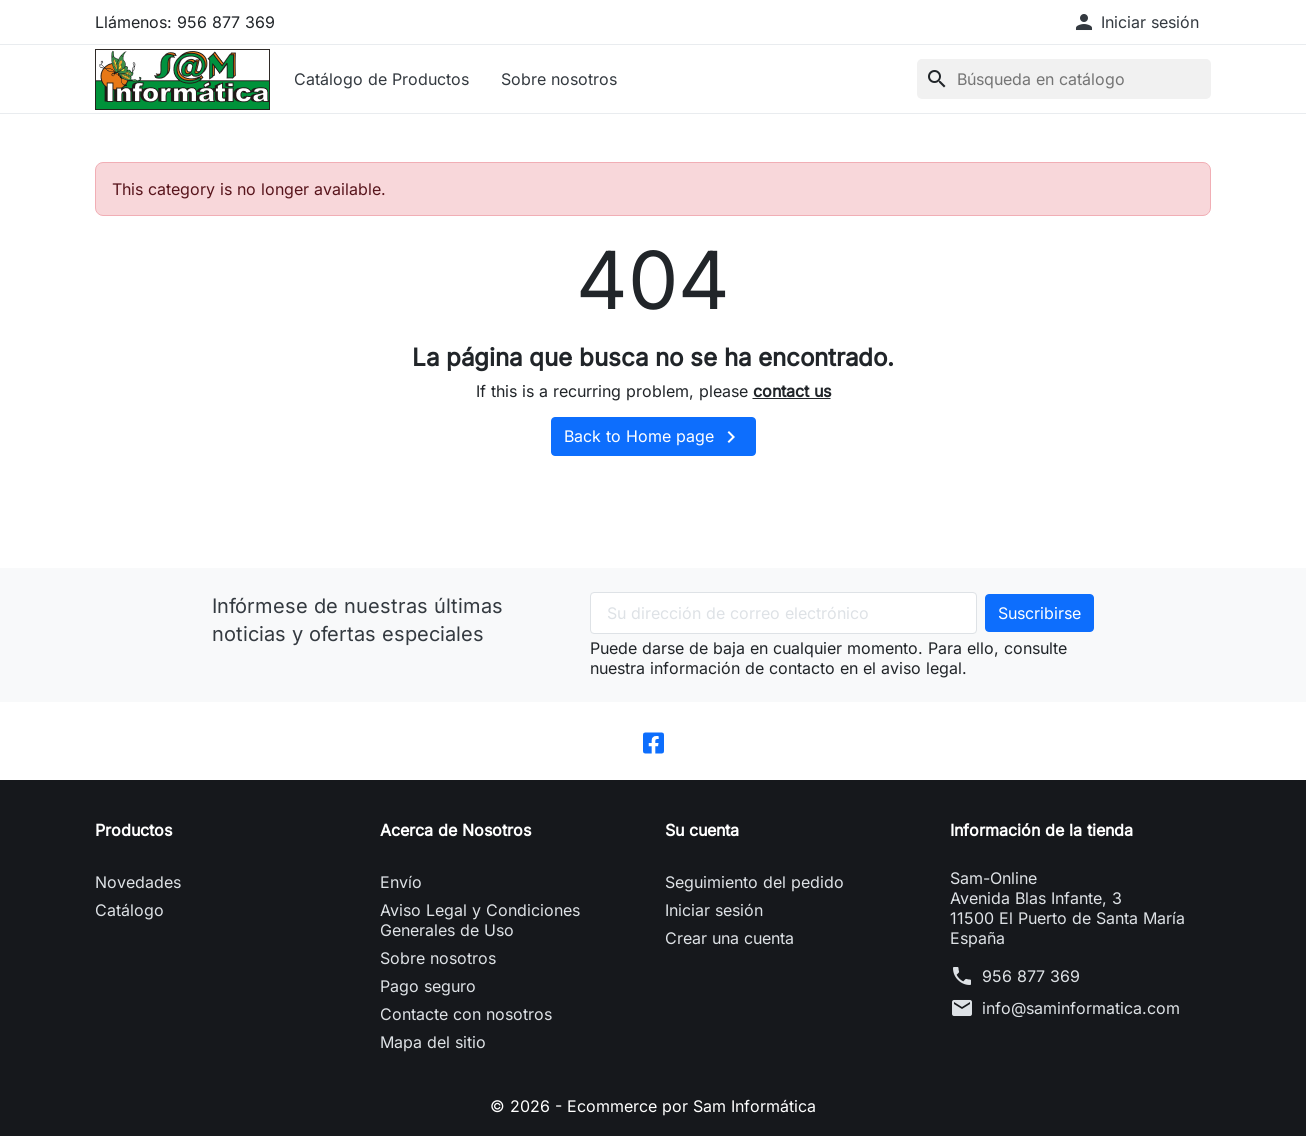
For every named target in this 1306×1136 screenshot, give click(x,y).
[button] (1135, 22)
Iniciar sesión (714, 910)
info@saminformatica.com (1081, 1008)
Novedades (138, 882)
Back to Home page (653, 437)
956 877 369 (1031, 976)
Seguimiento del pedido (754, 882)
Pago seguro (428, 986)
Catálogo (129, 910)
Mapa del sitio (433, 1042)
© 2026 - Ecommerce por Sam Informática (653, 1106)
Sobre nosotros (559, 79)
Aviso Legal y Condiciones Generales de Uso (480, 920)
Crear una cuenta (729, 938)
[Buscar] (1064, 79)
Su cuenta (702, 830)
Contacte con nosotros (466, 1014)
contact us (792, 391)
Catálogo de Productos (381, 79)
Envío (401, 882)
